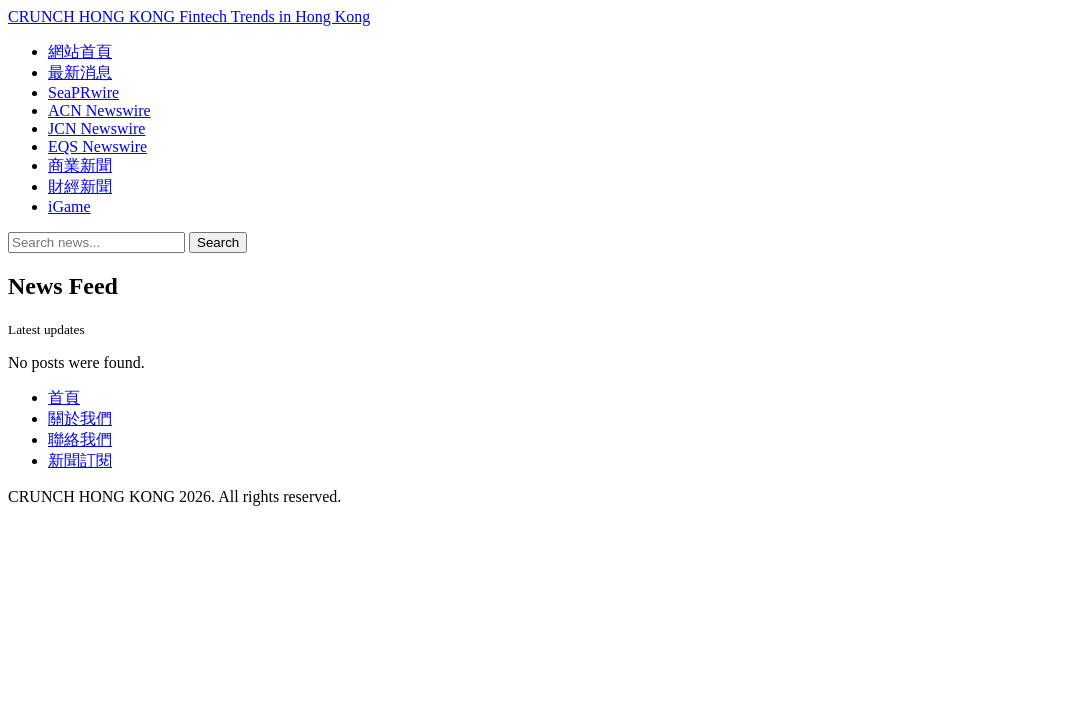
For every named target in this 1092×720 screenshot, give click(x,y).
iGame (69, 206)
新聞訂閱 (80, 460)
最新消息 (80, 72)
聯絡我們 (80, 439)
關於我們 (80, 418)
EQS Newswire (97, 146)
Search (218, 242)
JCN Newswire (96, 128)
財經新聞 (80, 186)
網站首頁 (80, 51)
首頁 (64, 397)
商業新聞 (80, 165)
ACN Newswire (99, 110)
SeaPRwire (83, 92)
